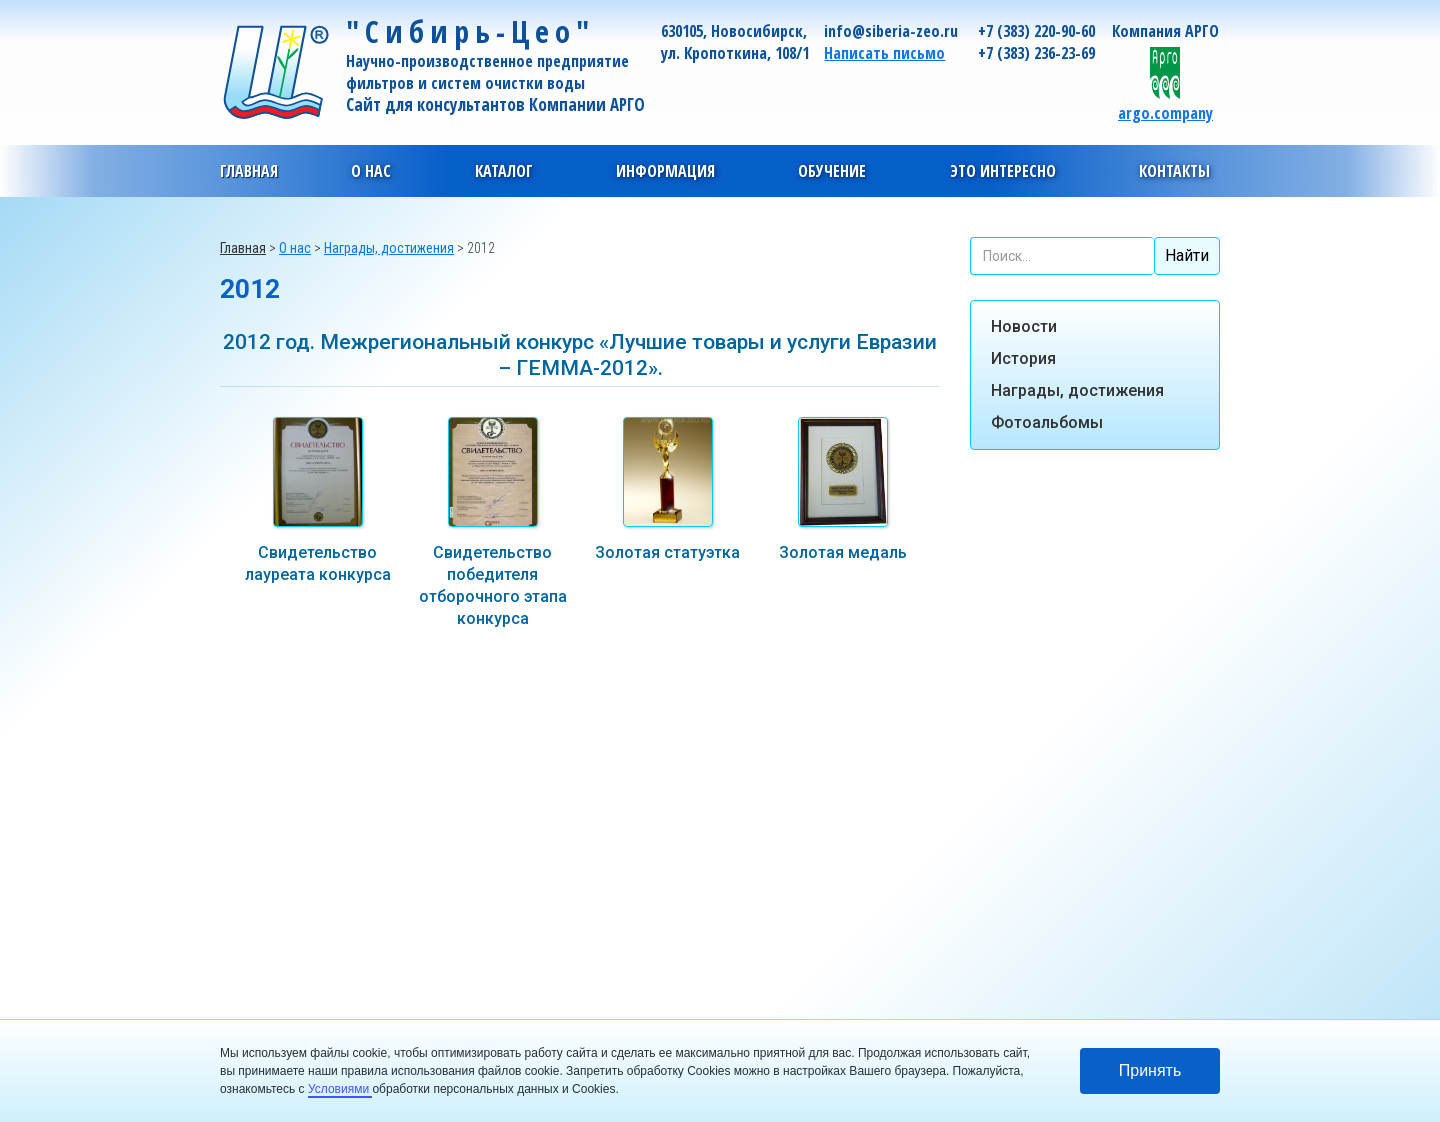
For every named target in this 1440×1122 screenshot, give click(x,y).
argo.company (1165, 112)
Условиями (340, 1089)
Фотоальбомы (1047, 422)
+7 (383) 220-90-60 (1036, 31)
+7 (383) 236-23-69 (1036, 53)
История (1023, 358)
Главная (249, 171)
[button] (371, 171)
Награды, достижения (1077, 390)
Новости (1024, 326)
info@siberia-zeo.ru (891, 31)
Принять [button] (1150, 1070)
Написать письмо (884, 53)
